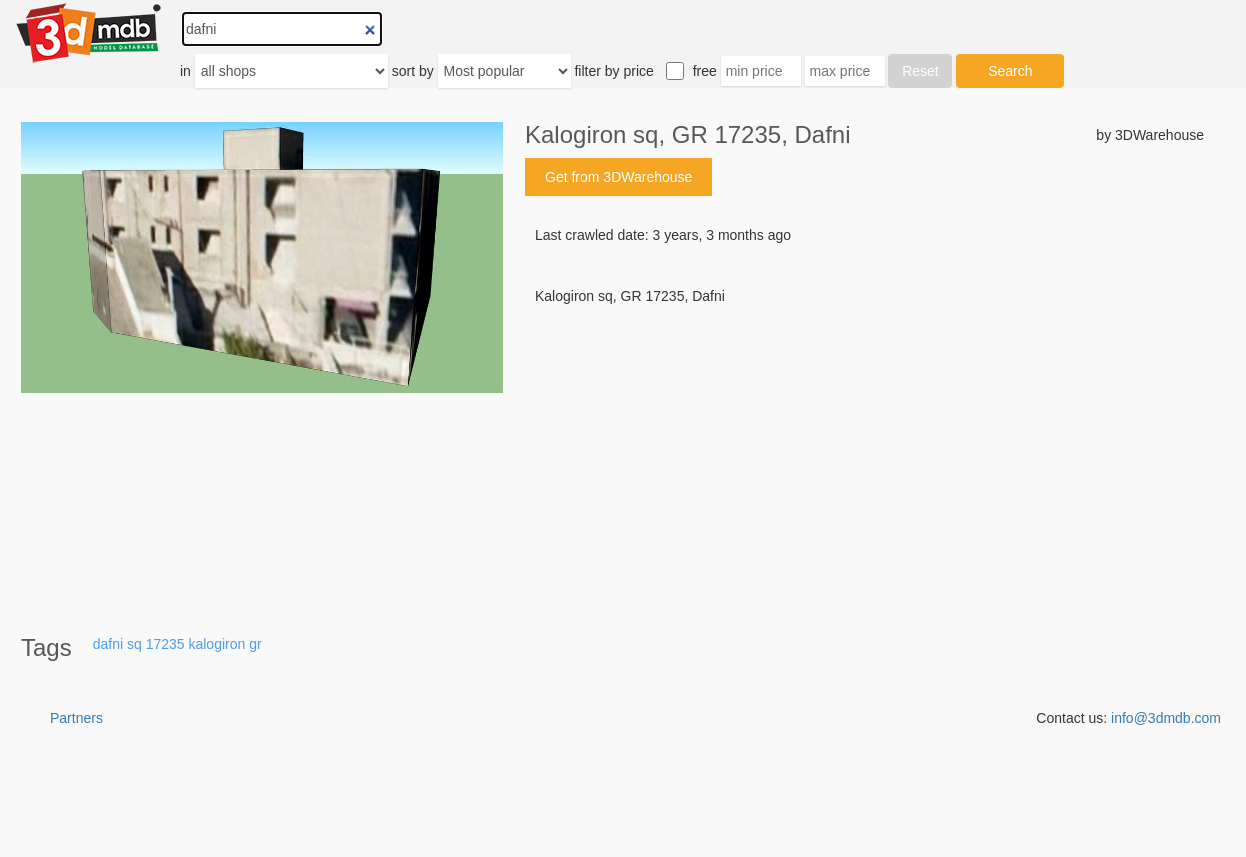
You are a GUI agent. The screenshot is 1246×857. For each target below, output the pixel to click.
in (185, 71)
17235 (165, 644)
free (705, 71)
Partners (76, 718)
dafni (108, 644)
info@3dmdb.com (1166, 718)
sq (134, 644)
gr (255, 644)
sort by (413, 71)
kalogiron (216, 644)
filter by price (613, 71)
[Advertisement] (864, 458)
